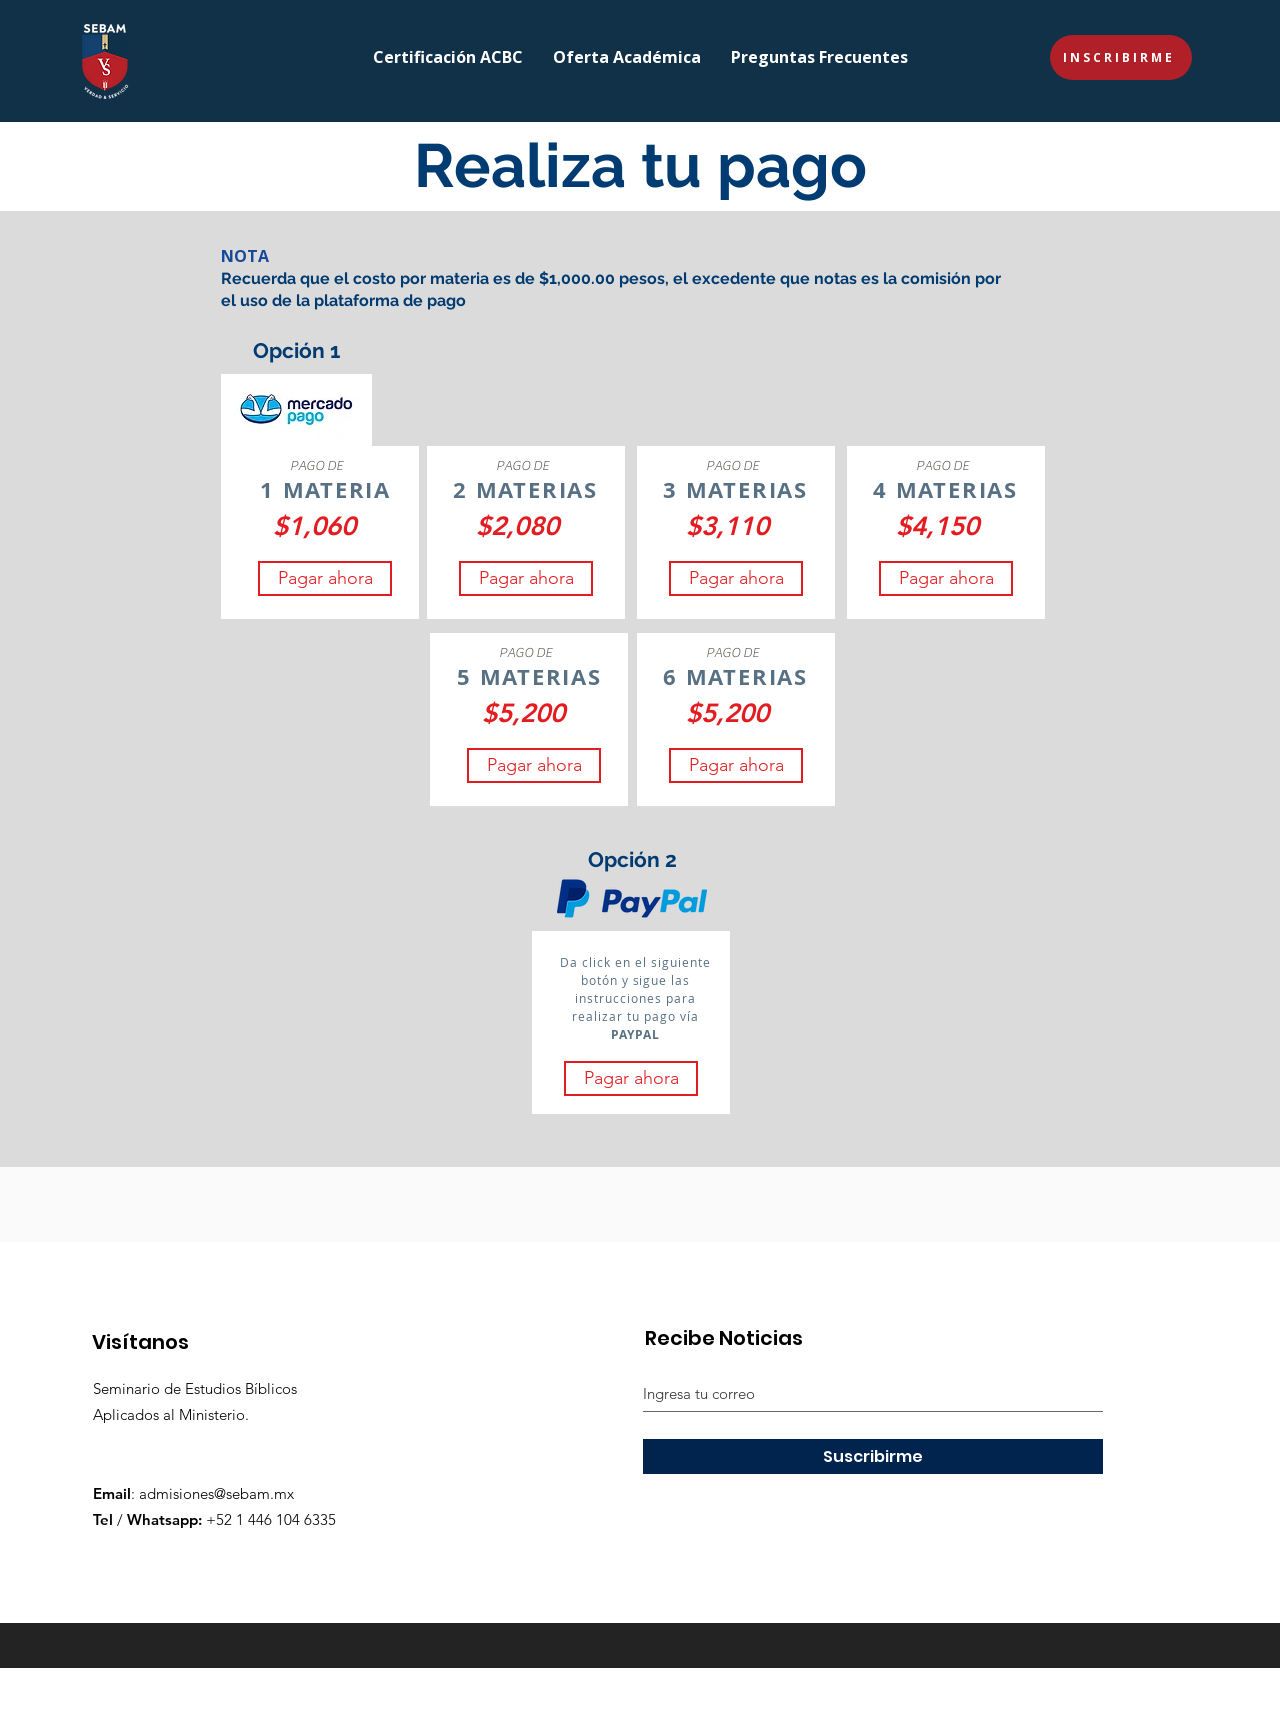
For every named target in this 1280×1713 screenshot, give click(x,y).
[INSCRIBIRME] (1121, 57)
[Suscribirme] (873, 1456)
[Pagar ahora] (325, 578)
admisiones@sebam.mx (216, 1493)
